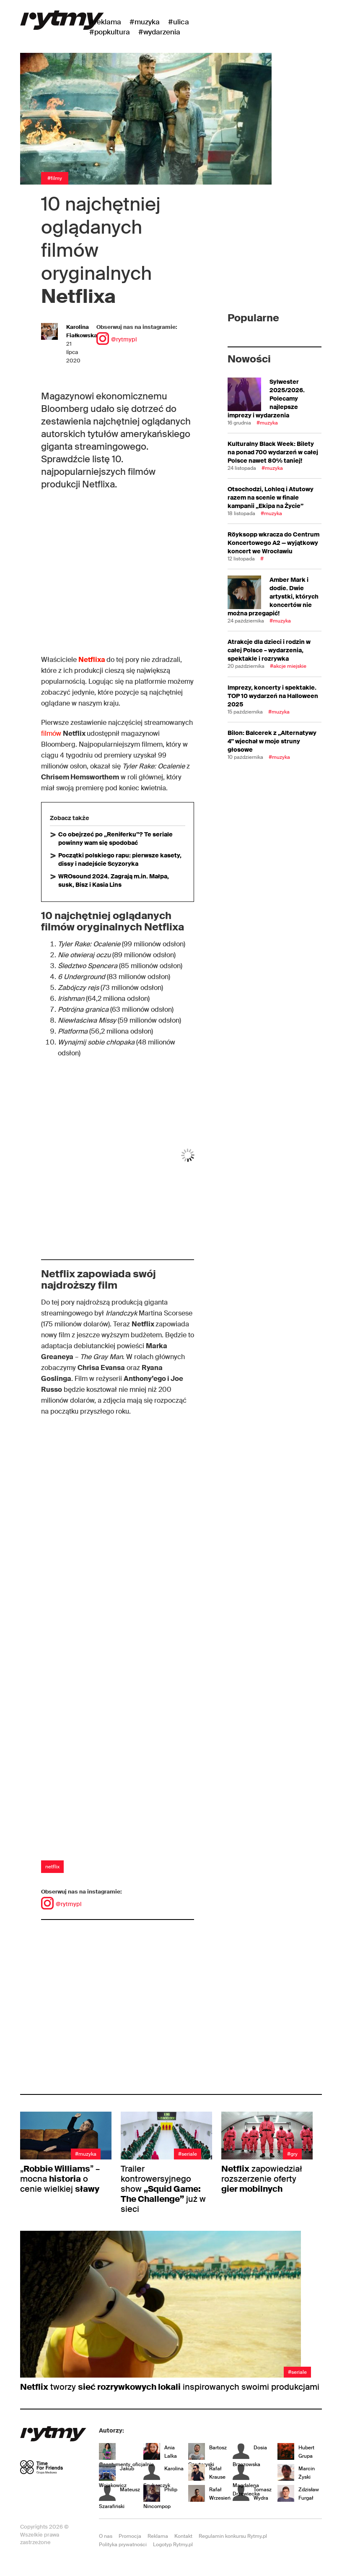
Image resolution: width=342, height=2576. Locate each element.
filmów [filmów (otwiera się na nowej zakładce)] (52, 733)
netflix (52, 1866)
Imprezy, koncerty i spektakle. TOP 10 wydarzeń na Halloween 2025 (273, 696)
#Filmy (54, 178)
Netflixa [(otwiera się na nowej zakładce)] (92, 659)
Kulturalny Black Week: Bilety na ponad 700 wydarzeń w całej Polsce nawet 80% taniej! (273, 452)
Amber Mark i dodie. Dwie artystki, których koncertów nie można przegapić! (273, 596)
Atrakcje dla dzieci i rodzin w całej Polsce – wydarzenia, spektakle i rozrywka (269, 650)
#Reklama (105, 21)
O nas (105, 2536)
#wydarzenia (159, 31)
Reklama (158, 2536)
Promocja (130, 2536)
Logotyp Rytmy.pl (173, 2544)
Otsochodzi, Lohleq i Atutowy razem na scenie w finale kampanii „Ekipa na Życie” (271, 497)
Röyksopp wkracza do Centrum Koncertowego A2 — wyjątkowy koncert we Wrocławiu (273, 543)
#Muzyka (145, 21)
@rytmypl (116, 339)
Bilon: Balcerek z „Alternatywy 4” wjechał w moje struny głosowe (272, 741)
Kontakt (183, 2536)
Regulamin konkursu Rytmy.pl (233, 2536)
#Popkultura (109, 31)
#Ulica (178, 21)
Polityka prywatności (123, 2544)
